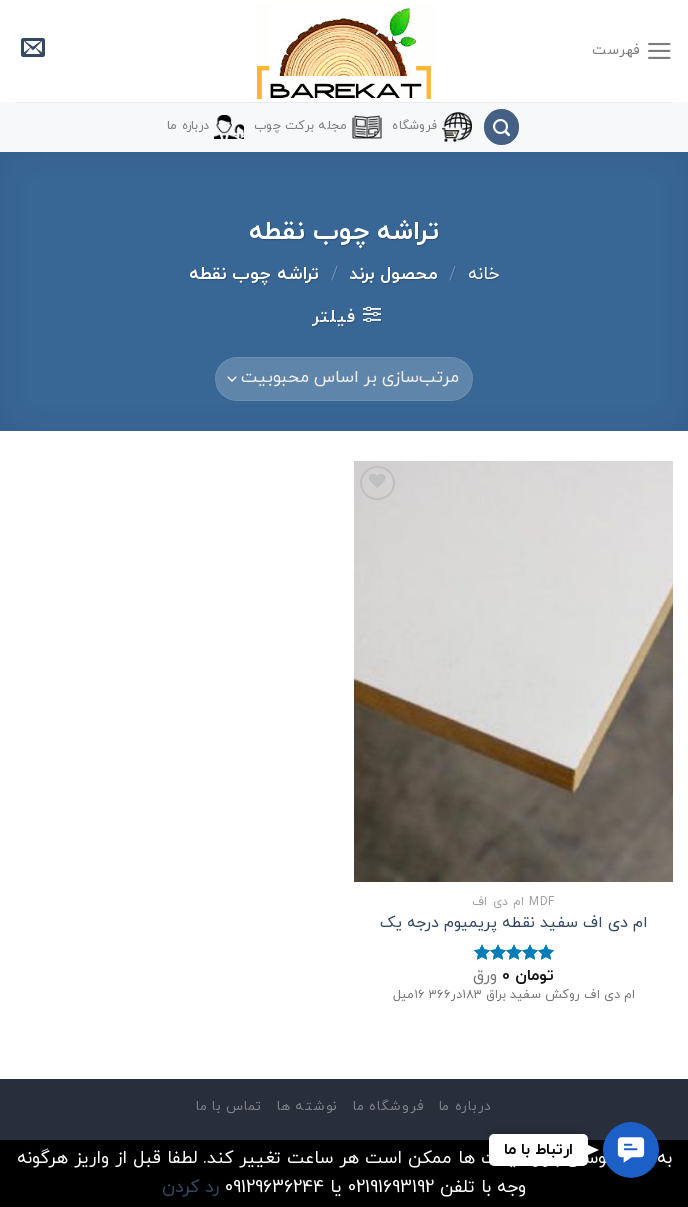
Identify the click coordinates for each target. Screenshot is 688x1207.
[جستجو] (502, 127)
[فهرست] (632, 51)
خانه (483, 274)
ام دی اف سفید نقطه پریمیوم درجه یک (514, 923)
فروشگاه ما (388, 1106)
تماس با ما (229, 1106)
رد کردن (190, 1187)
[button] (631, 1150)
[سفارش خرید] (343, 378)
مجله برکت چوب (318, 127)
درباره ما (205, 127)
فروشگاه (432, 127)
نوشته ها (307, 1106)
